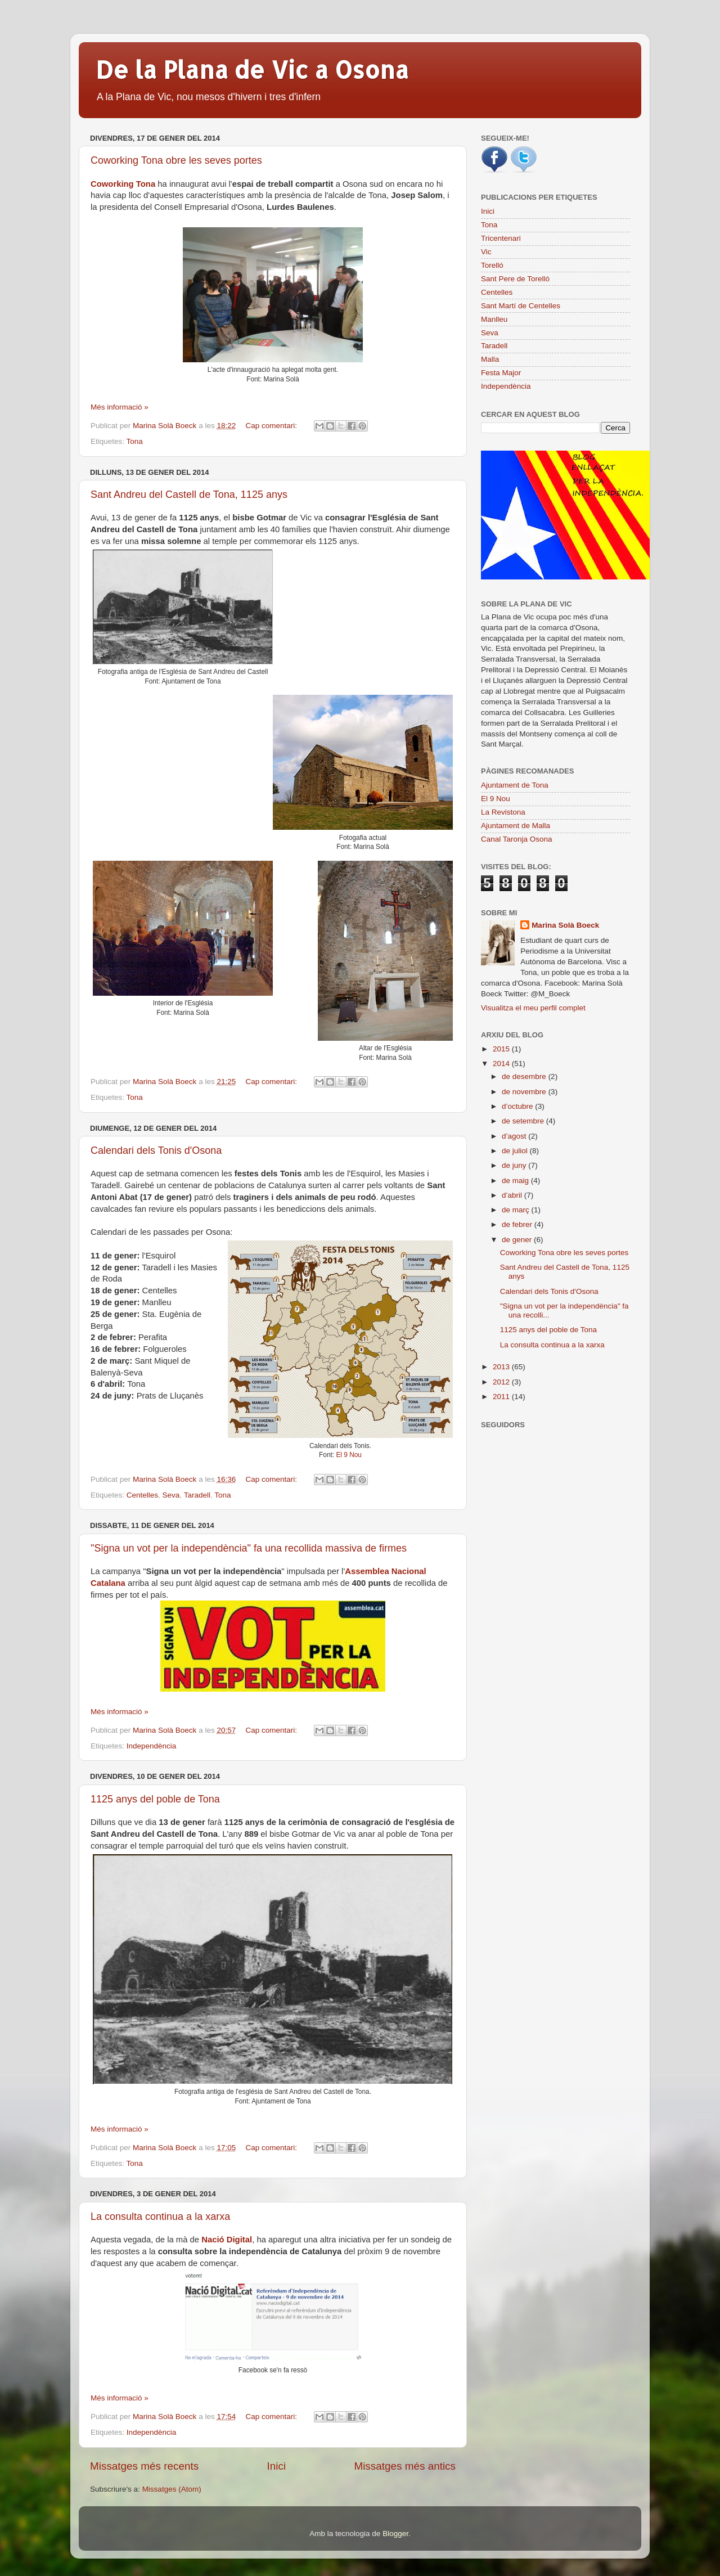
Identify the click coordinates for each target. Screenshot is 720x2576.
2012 (502, 1382)
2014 (502, 1063)
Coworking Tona (123, 183)
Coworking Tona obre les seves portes (176, 160)
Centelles (142, 1495)
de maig (516, 1180)
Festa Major (501, 372)
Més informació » (119, 407)
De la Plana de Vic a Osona (252, 69)
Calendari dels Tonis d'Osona (156, 1150)
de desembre (525, 1076)
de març (517, 1210)
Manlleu (494, 319)
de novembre (525, 1091)
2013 (502, 1367)
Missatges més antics (405, 2466)
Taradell (197, 1495)
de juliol (516, 1151)
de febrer (518, 1224)
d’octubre (518, 1106)
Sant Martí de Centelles (520, 306)
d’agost (515, 1136)
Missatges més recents (144, 2466)
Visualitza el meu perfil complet (533, 1008)
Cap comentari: (272, 425)
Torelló (492, 265)
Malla (490, 359)
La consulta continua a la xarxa (160, 2216)
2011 (502, 1396)
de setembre (524, 1121)
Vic (486, 252)
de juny (515, 1165)
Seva (171, 1495)
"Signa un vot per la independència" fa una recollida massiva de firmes (249, 1548)
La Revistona (503, 812)
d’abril (513, 1195)
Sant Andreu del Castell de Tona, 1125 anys (189, 494)
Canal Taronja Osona (516, 839)
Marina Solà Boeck (565, 925)
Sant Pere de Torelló (515, 279)
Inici (276, 2466)
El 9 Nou (349, 1455)
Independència (152, 1746)
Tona (135, 441)
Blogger (395, 2533)
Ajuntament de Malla (515, 825)
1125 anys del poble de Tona (155, 1799)
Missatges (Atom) (171, 2489)
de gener (518, 1239)
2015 (502, 1049)
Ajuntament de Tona (514, 785)
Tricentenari (501, 238)
